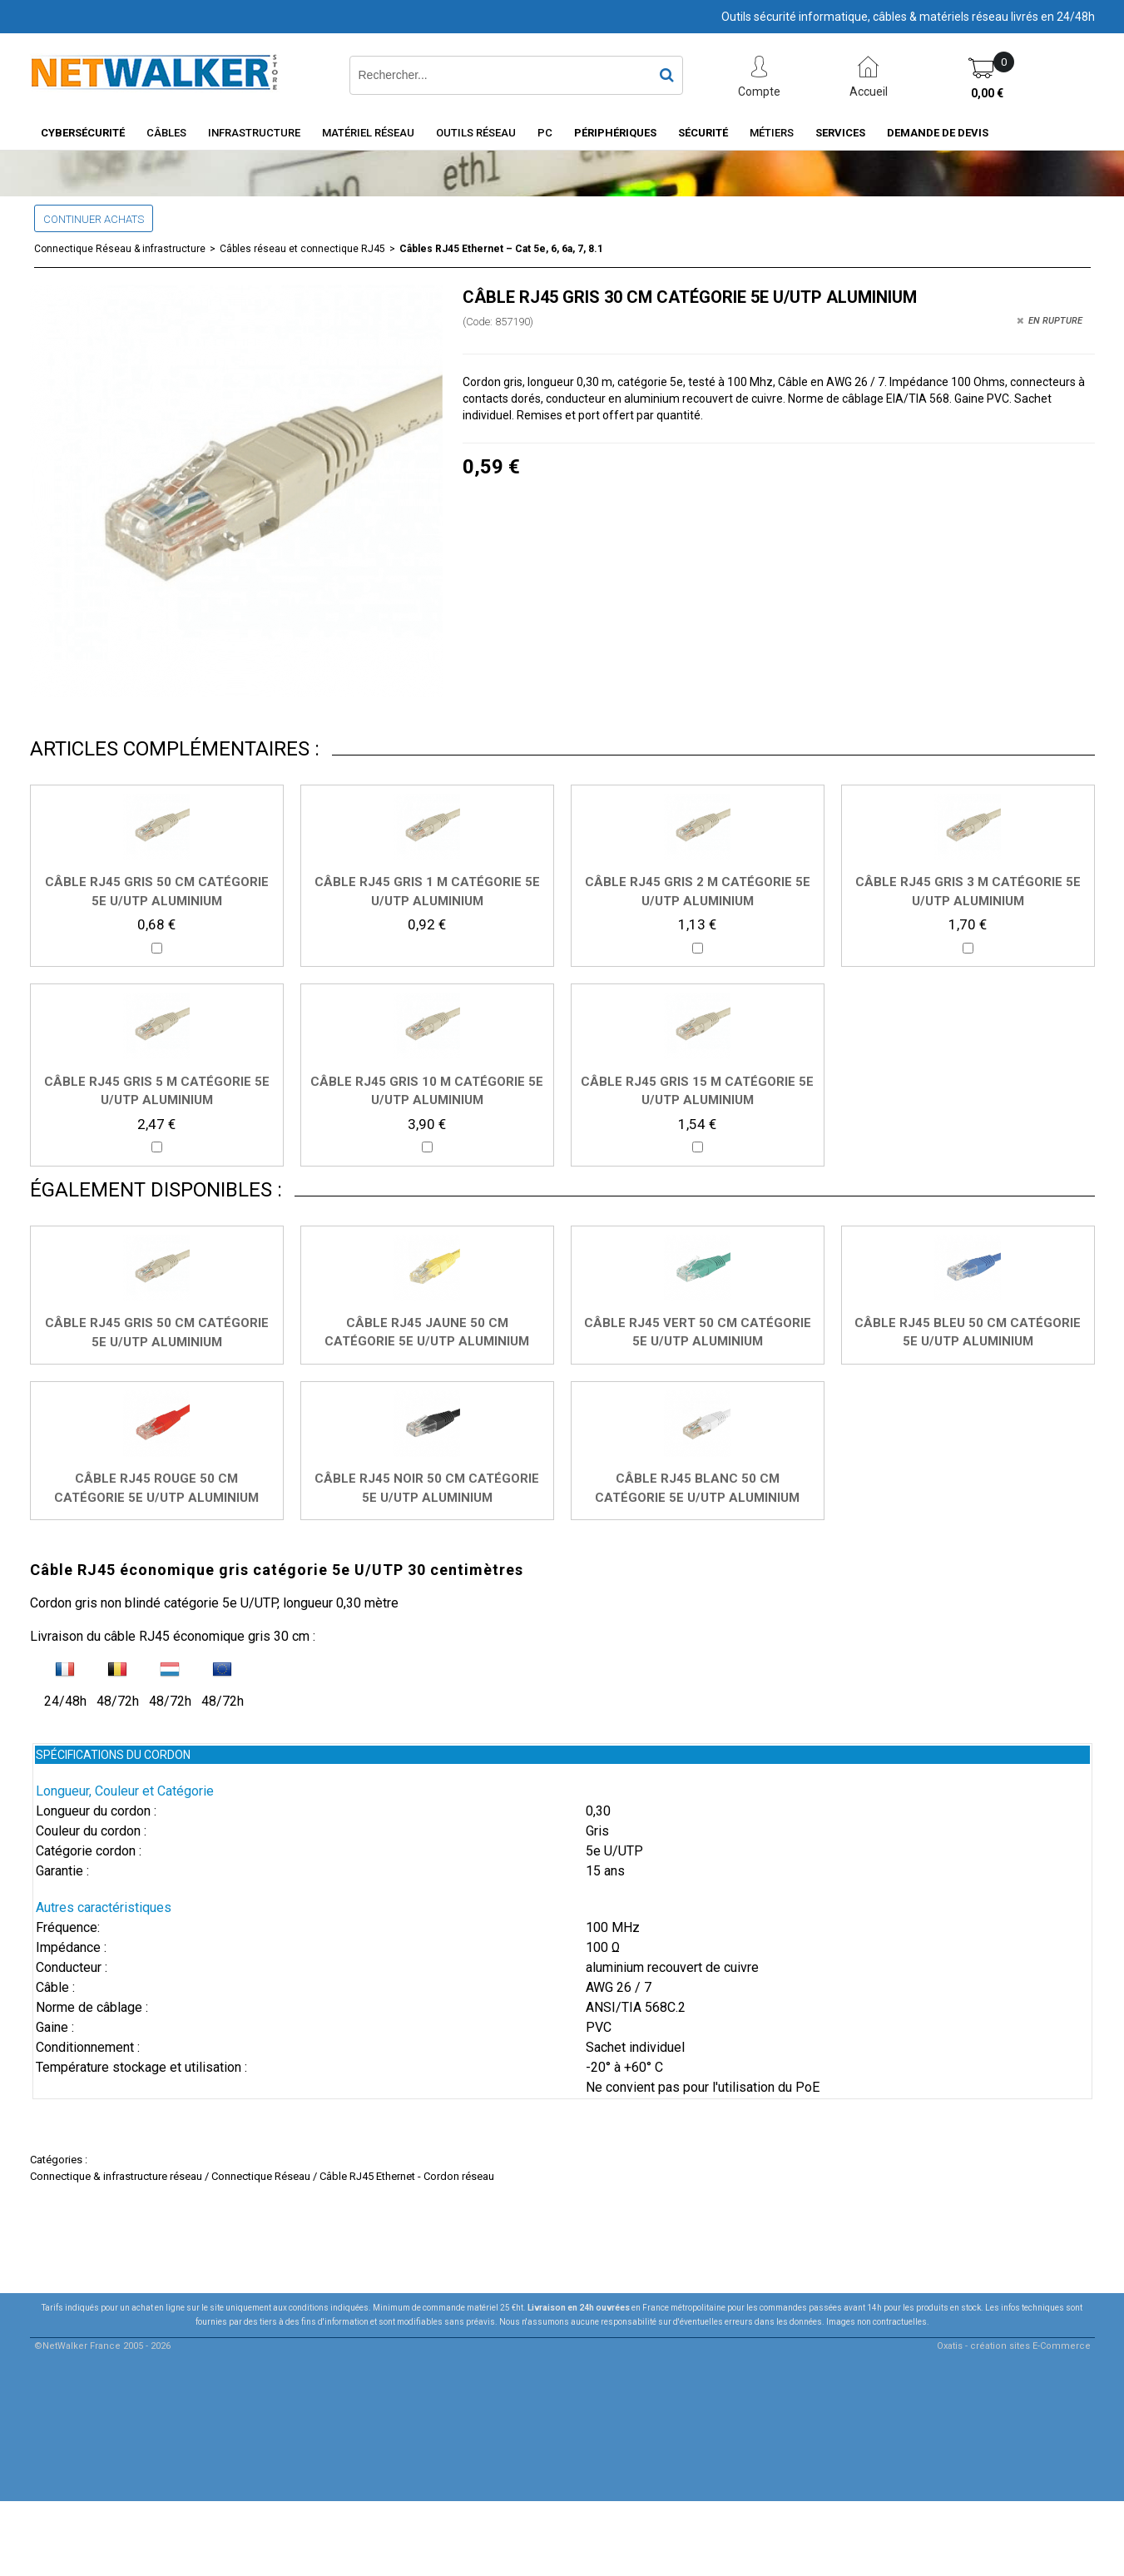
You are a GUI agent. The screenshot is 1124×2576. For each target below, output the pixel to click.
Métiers (772, 132)
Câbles (166, 132)
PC (544, 132)
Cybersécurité (83, 132)
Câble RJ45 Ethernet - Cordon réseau (406, 2176)
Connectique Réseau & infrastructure (119, 249)
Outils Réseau (476, 132)
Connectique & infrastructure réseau (116, 2176)
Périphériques (615, 132)
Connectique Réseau (260, 2176)
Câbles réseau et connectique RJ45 (302, 249)
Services (840, 132)
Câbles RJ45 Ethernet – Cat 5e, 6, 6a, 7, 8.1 (501, 249)
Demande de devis (937, 132)
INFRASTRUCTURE (254, 132)
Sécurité (703, 132)
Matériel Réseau (368, 132)
